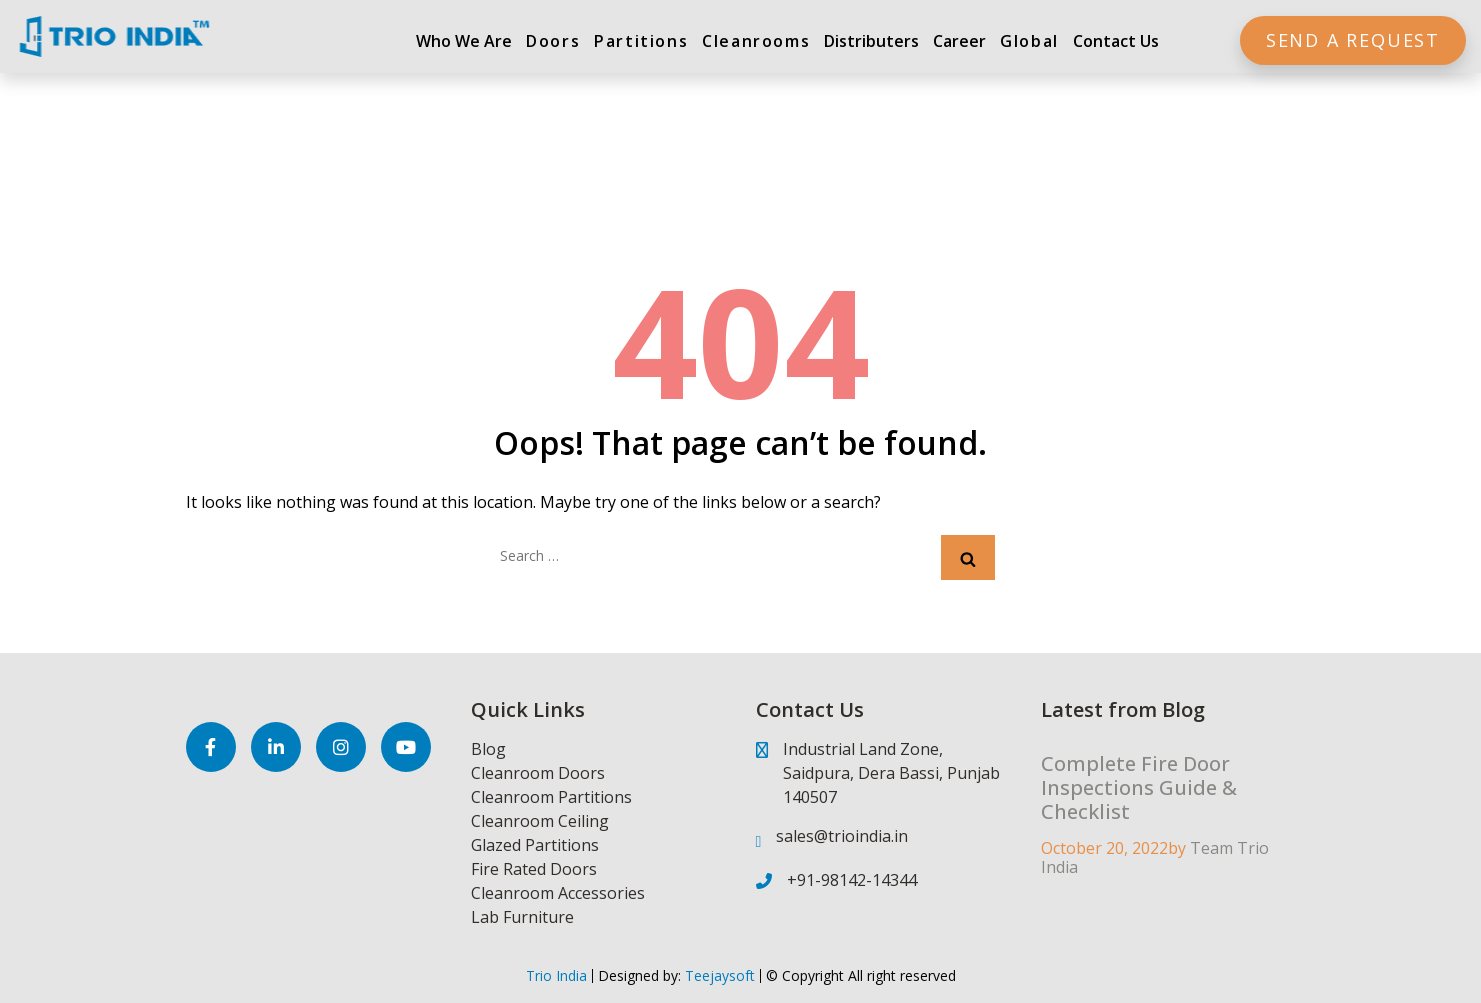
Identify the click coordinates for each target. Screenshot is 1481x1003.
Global (1029, 41)
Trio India (556, 975)
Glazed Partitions (535, 845)
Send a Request (1353, 40)
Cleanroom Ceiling (540, 821)
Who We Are (464, 41)
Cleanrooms (756, 41)
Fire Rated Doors (534, 869)
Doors (553, 41)
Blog (488, 749)
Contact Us (1116, 41)
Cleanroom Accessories (558, 893)
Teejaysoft (718, 975)
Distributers (871, 41)
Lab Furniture (522, 917)
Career (959, 41)
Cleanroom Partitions (551, 797)
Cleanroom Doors (538, 773)
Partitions (641, 41)
